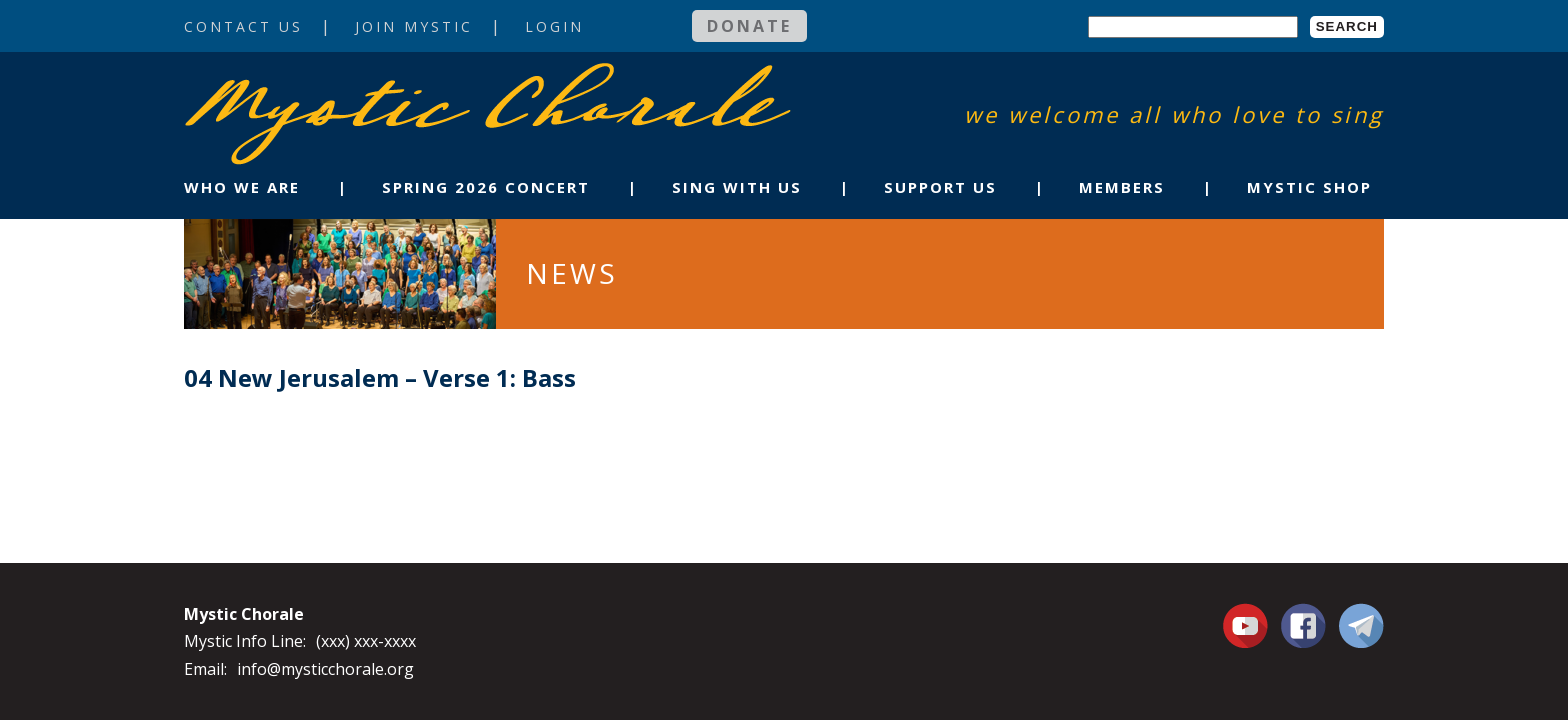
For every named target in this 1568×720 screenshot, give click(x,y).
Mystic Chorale (299, 83)
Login (554, 26)
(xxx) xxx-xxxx (366, 641)
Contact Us (243, 26)
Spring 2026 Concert (486, 187)
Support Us (940, 187)
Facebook (1303, 614)
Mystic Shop (1309, 187)
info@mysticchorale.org (325, 669)
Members (1122, 187)
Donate (749, 26)
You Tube (1248, 625)
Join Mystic (414, 26)
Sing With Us (737, 187)
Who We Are (242, 187)
